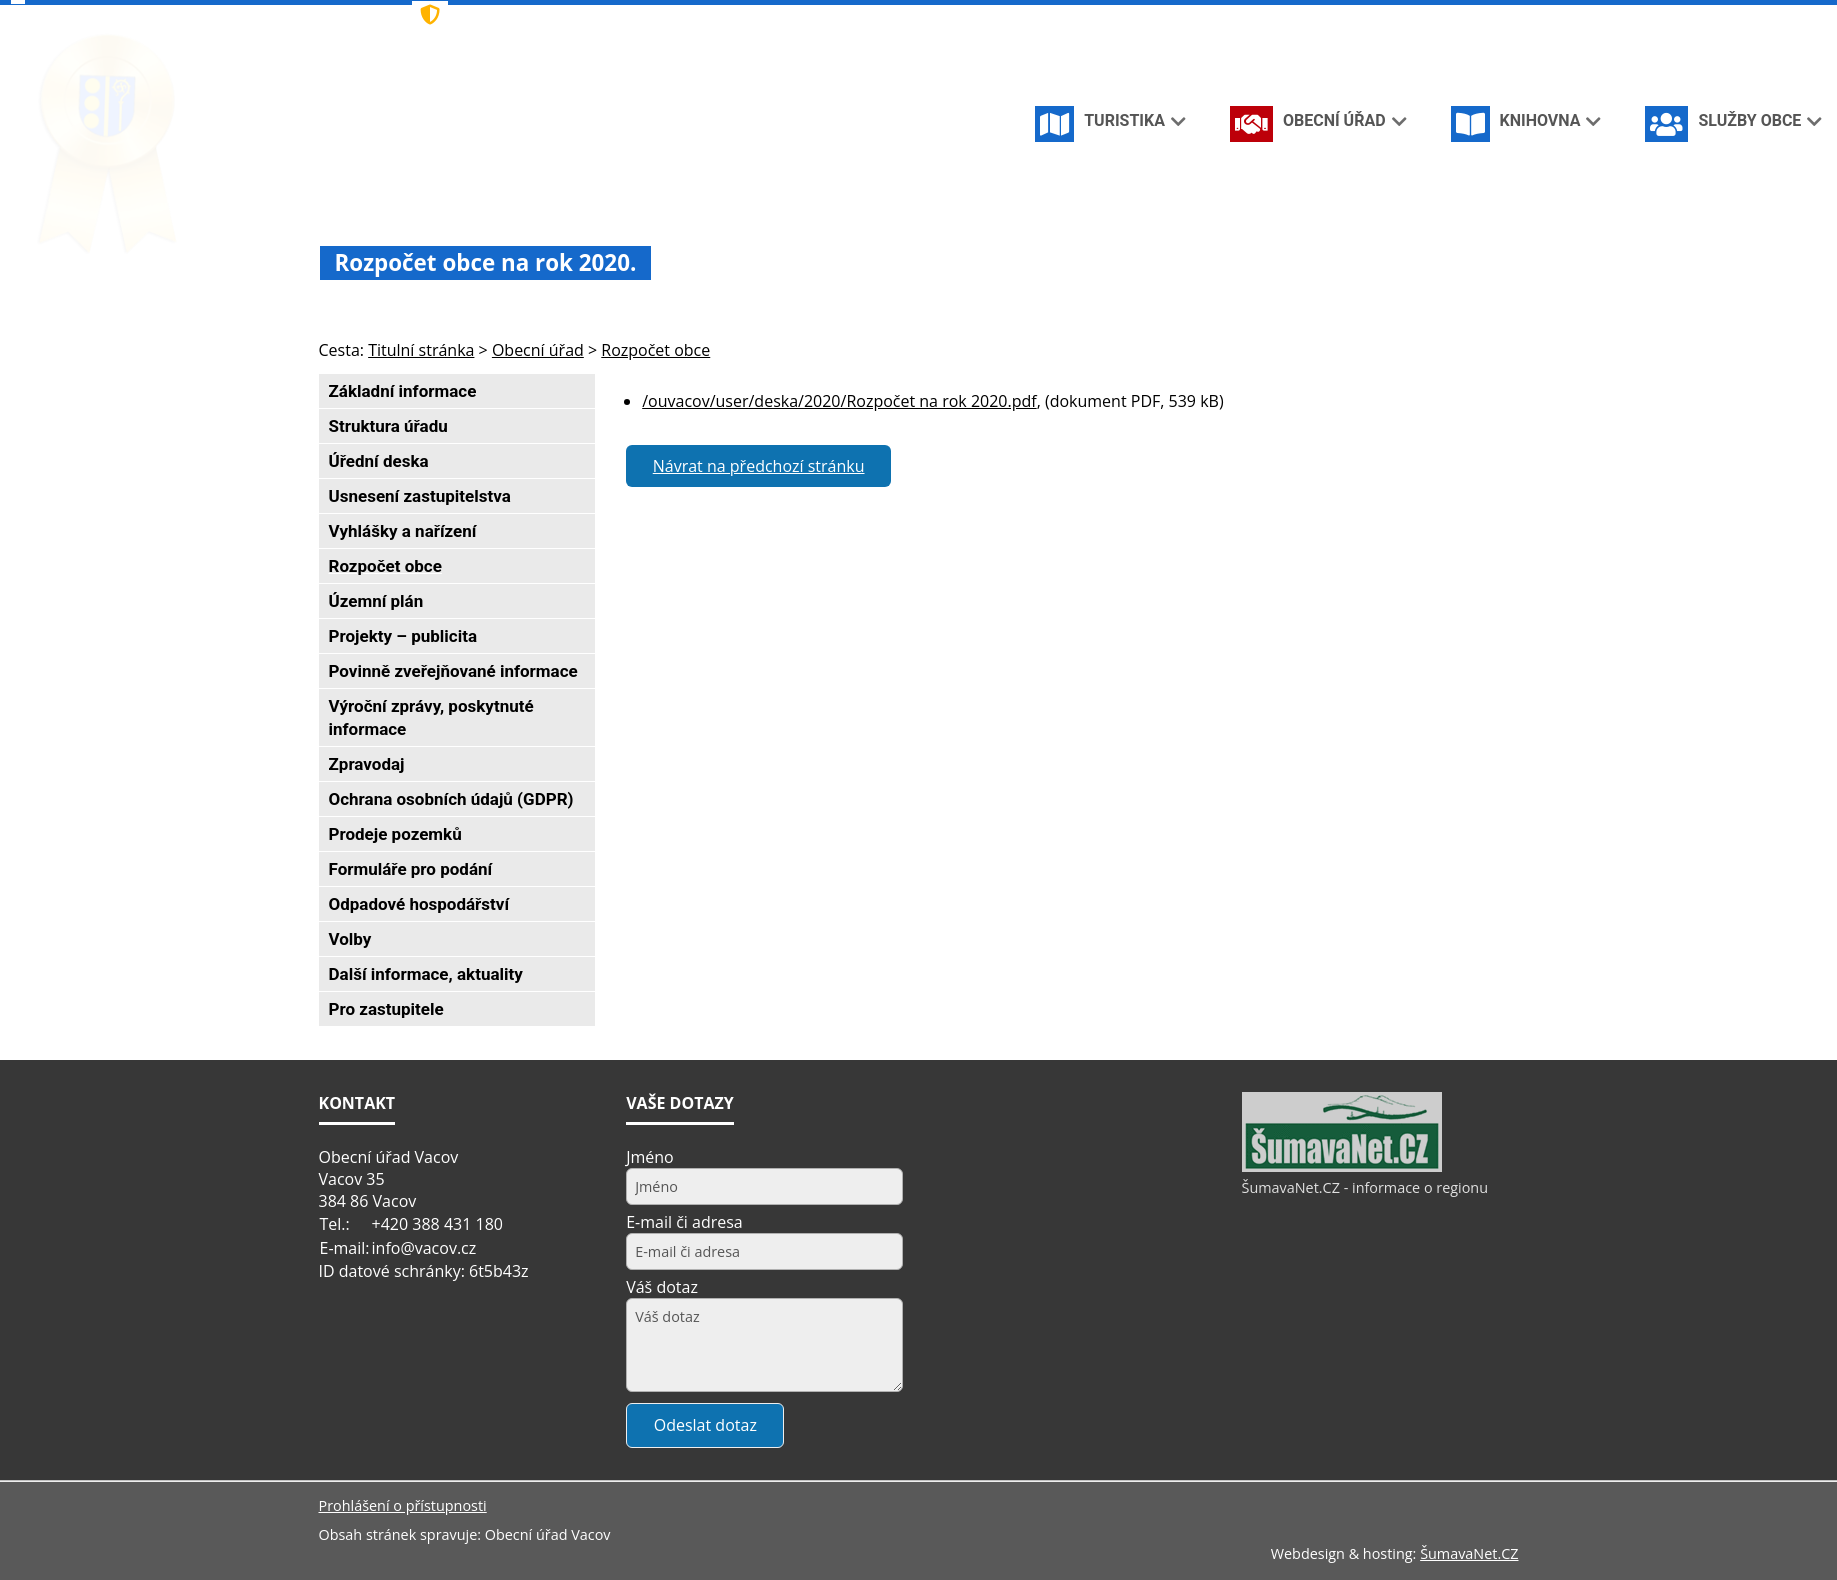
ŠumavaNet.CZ (1469, 1553)
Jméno (650, 1157)
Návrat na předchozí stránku (759, 466)
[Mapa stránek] (1462, 18)
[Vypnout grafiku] (1429, 18)
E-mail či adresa (684, 1222)
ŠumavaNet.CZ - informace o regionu (1365, 1187)
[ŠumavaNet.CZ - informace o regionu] (1342, 1167)
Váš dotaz (662, 1287)
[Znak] (738, 15)
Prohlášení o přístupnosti (403, 1505)
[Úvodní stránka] (1398, 18)
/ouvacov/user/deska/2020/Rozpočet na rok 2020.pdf (839, 401)
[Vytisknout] (1495, 18)
